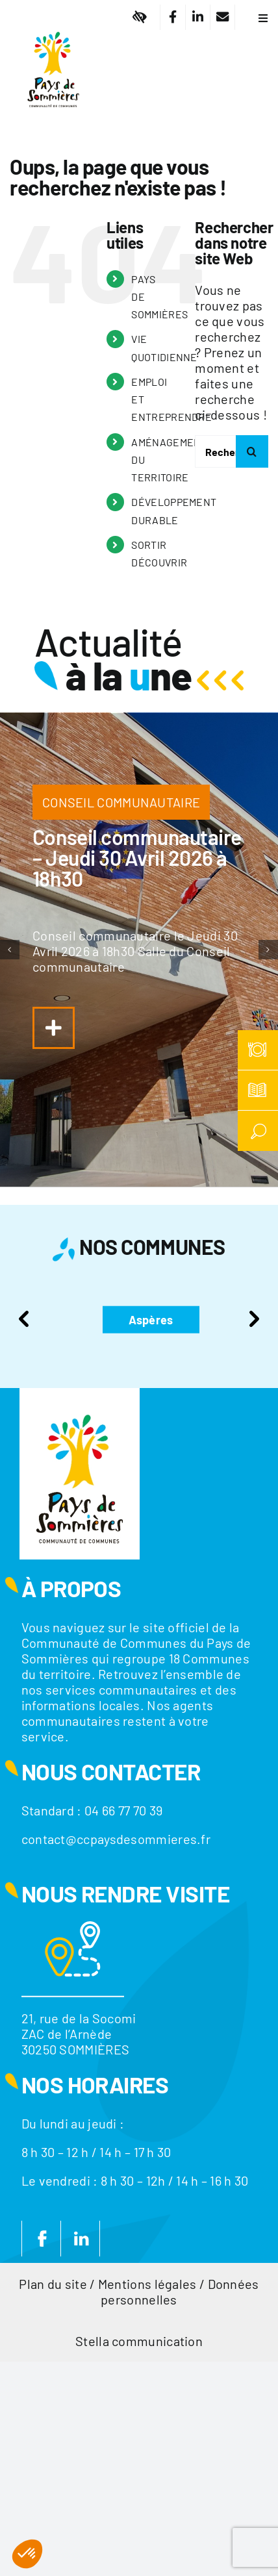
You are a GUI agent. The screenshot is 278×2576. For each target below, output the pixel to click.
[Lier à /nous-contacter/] (222, 17)
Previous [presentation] (24, 1319)
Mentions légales (147, 2284)
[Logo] (53, 23)
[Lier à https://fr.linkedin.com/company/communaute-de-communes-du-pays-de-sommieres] (197, 17)
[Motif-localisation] (72, 1928)
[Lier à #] (140, 17)
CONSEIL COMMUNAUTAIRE (121, 802)
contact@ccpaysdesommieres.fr (115, 1839)
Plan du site (53, 2284)
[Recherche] (252, 451)
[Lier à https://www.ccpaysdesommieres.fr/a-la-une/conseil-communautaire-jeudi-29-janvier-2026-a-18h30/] (53, 1028)
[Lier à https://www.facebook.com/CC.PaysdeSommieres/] (172, 17)
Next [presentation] (254, 1319)
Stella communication (139, 2341)
